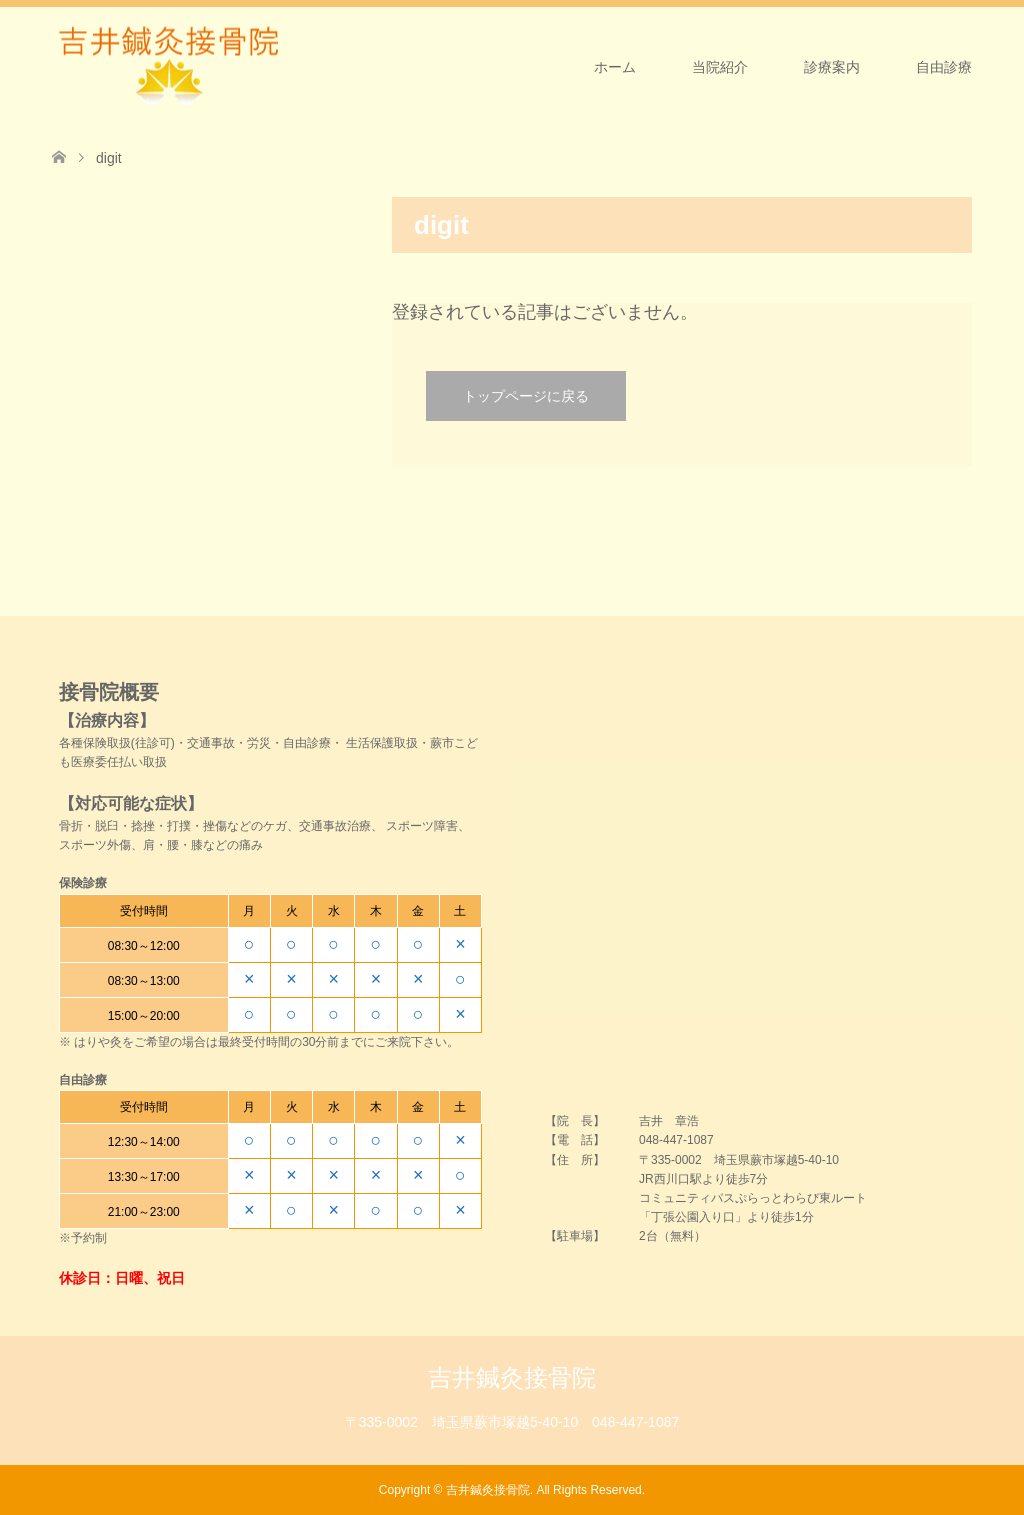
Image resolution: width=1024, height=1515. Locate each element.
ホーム (615, 67)
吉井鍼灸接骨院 (512, 1377)
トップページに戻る (526, 396)
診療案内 (832, 67)
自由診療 (944, 67)
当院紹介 (720, 67)
